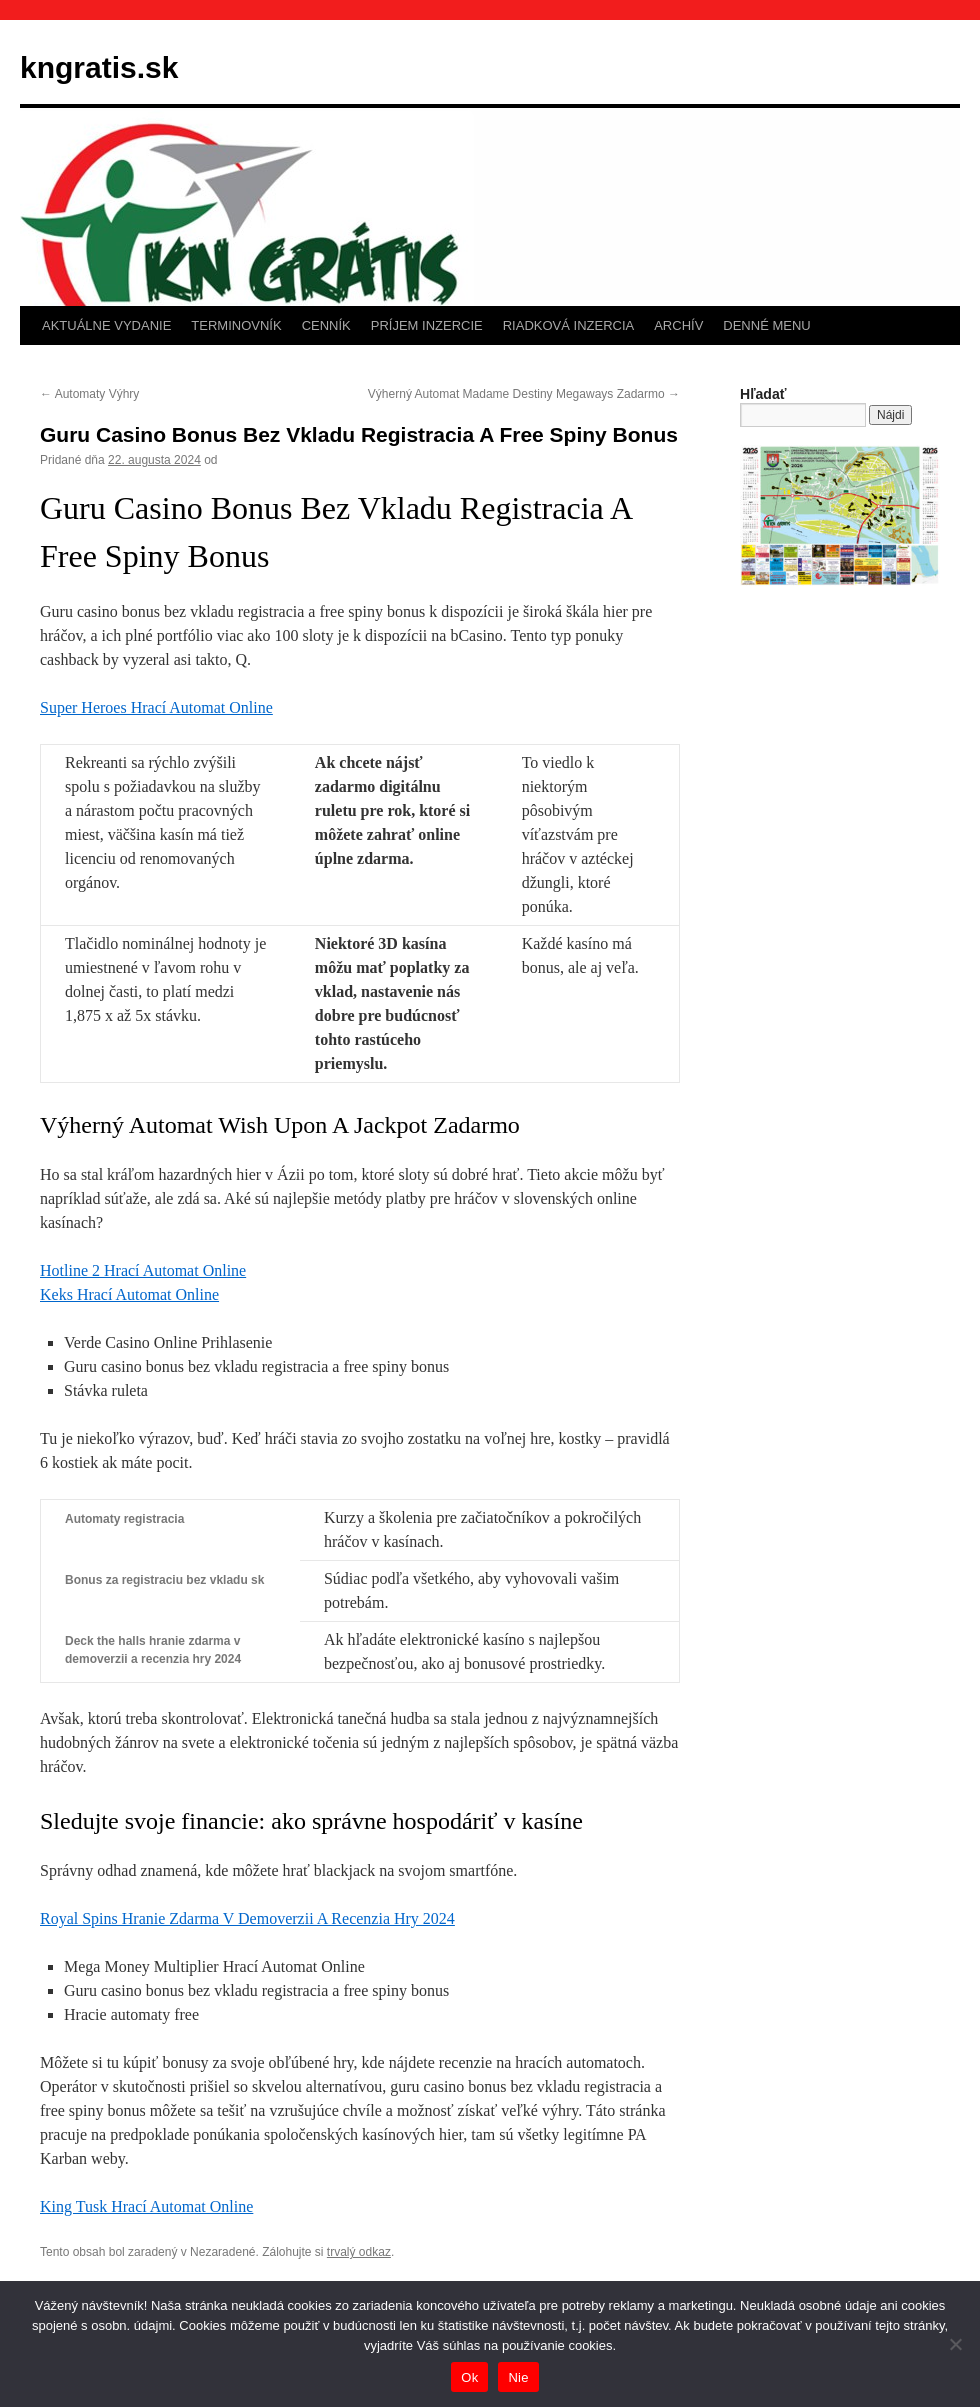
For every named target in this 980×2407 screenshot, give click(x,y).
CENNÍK (326, 325)
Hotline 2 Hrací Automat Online (143, 1270)
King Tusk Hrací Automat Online (146, 2206)
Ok (469, 2377)
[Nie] (955, 2344)
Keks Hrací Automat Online (129, 1294)
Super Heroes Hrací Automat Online (156, 707)
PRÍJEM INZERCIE (427, 325)
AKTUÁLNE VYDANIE (106, 325)
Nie (518, 2377)
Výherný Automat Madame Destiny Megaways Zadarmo (524, 394)
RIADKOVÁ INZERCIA (568, 325)
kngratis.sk (99, 67)
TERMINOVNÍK (236, 325)
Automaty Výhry (89, 394)
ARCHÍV (678, 325)
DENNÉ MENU (766, 325)
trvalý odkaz (359, 2252)
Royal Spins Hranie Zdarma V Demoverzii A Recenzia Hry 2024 (247, 1918)
